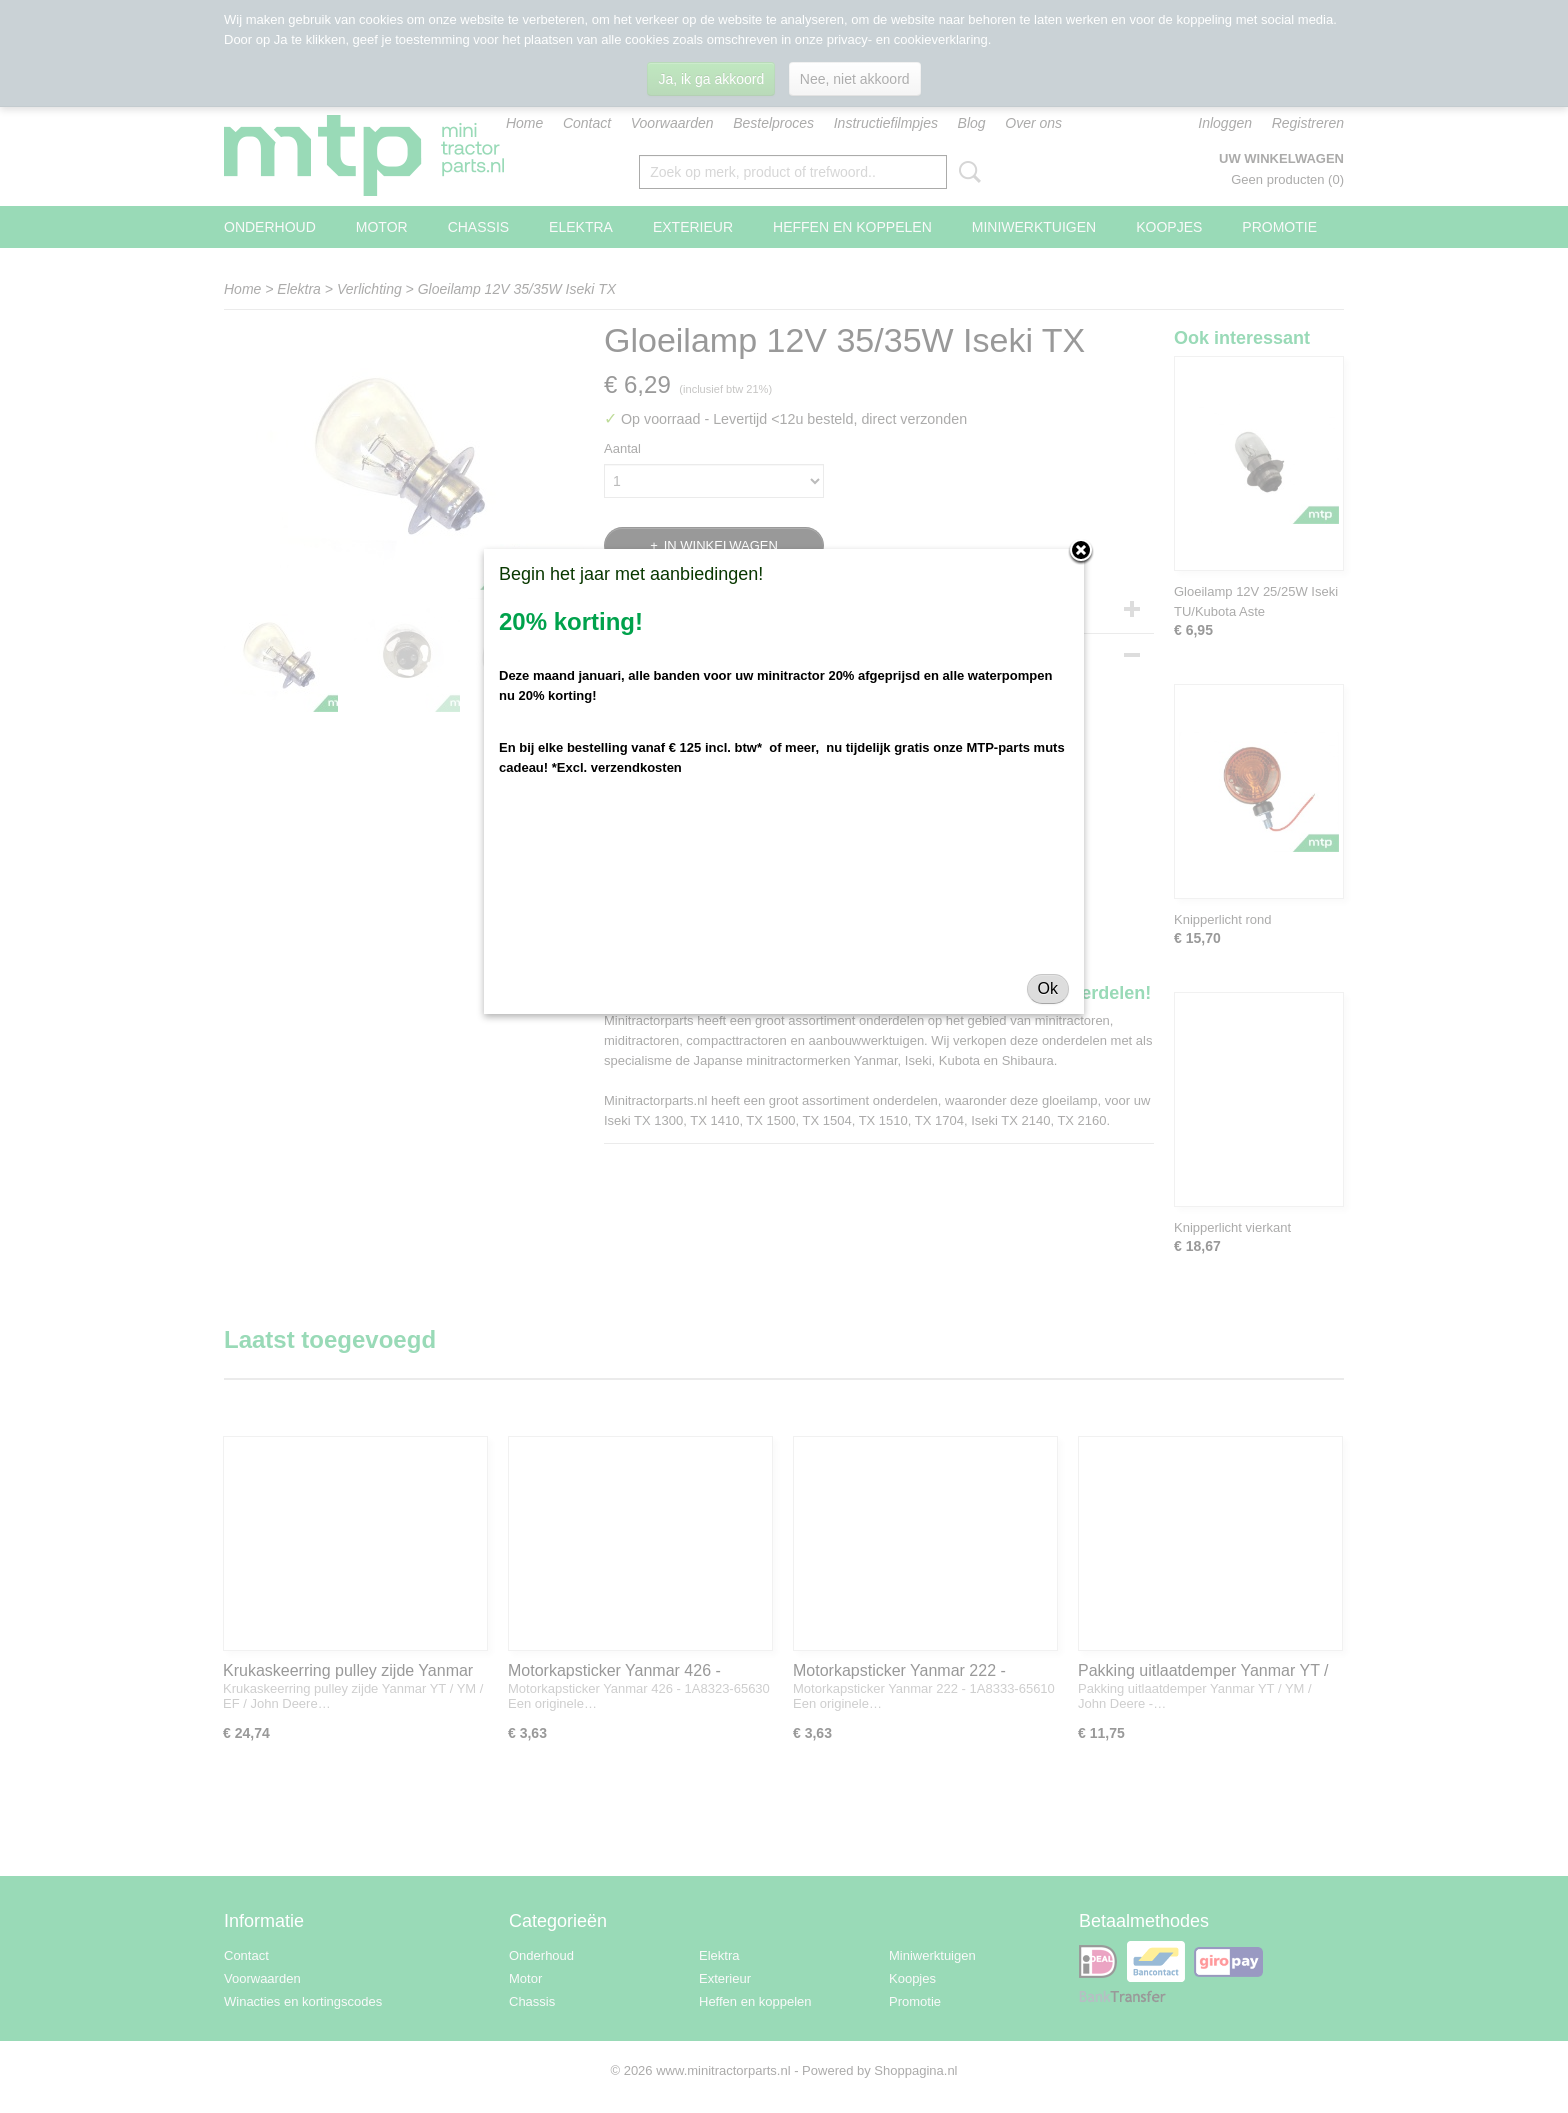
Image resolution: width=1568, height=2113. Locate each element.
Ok (1048, 988)
